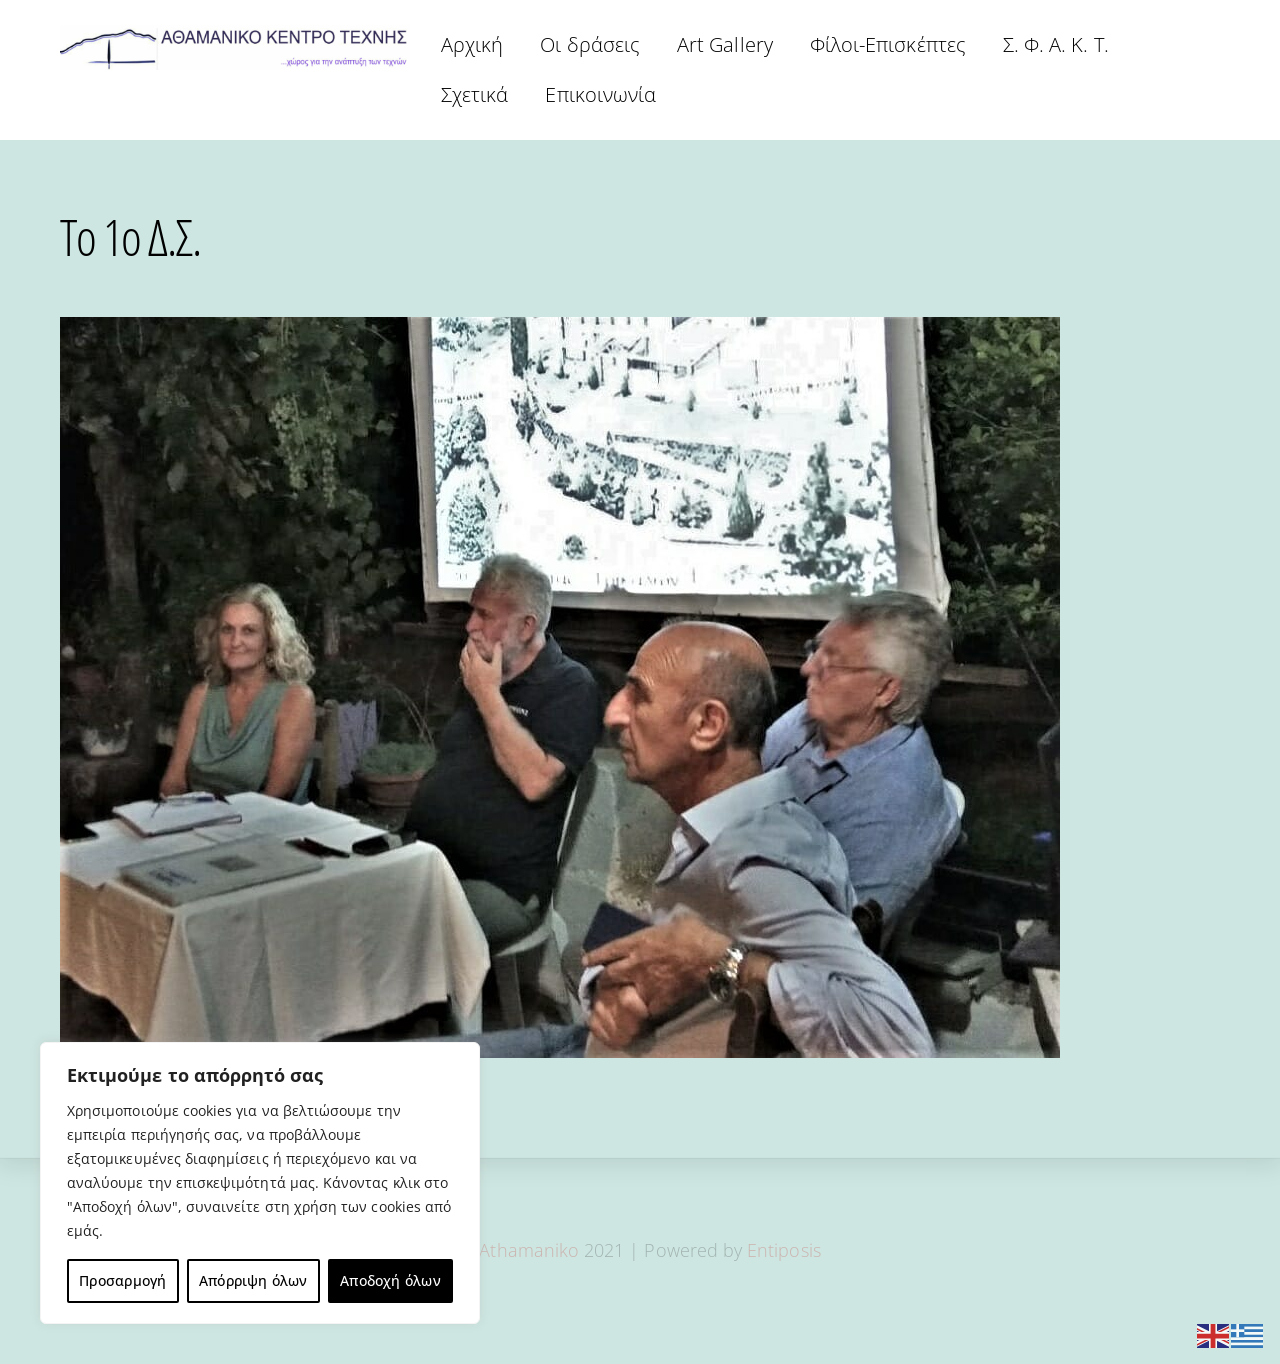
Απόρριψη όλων (253, 1280)
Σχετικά (474, 94)
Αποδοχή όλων (390, 1280)
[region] (260, 1183)
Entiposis (784, 1250)
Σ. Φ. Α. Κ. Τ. (1056, 44)
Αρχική (472, 44)
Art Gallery (725, 44)
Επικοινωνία (600, 94)
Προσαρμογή (122, 1280)
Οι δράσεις (590, 44)
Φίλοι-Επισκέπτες (888, 44)
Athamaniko (531, 1250)
